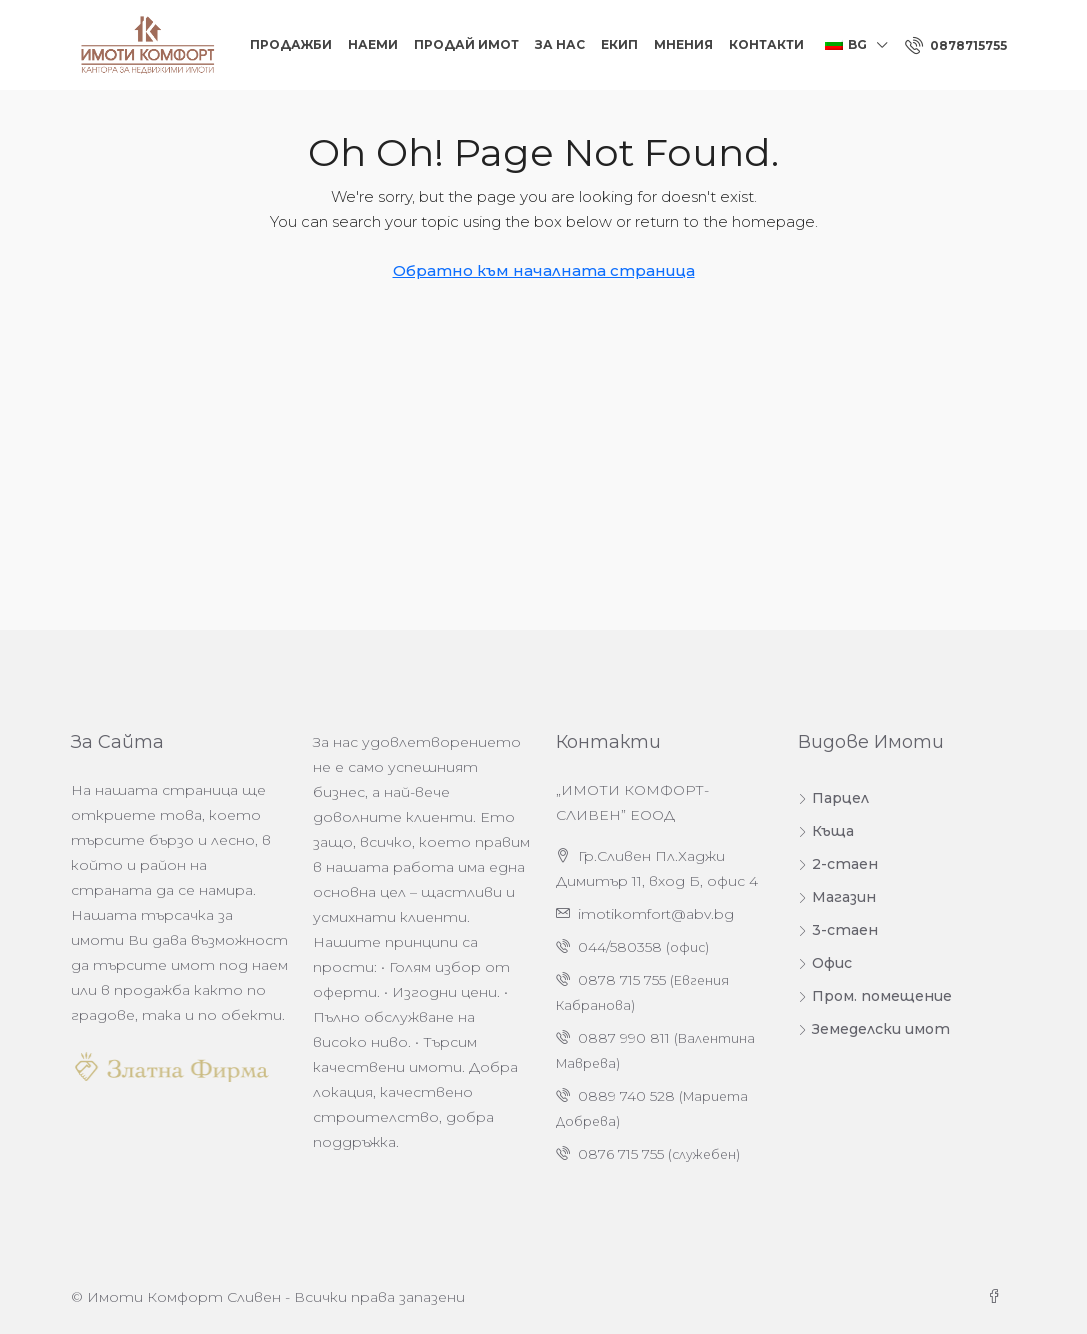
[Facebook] (998, 1297)
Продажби (291, 44)
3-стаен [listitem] (838, 930)
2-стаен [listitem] (838, 864)
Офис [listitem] (825, 963)
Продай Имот (466, 44)
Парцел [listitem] (833, 798)
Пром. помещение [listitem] (875, 996)
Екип (619, 44)
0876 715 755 (621, 1154)
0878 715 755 (622, 980)
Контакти (766, 44)
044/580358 (620, 947)
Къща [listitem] (826, 831)
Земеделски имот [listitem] (874, 1029)
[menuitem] (956, 45)
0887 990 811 (624, 1038)
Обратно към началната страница (544, 270)
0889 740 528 (626, 1096)
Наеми (373, 44)
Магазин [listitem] (837, 897)
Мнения (683, 44)
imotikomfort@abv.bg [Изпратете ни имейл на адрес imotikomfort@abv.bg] (656, 914)
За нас (560, 44)
